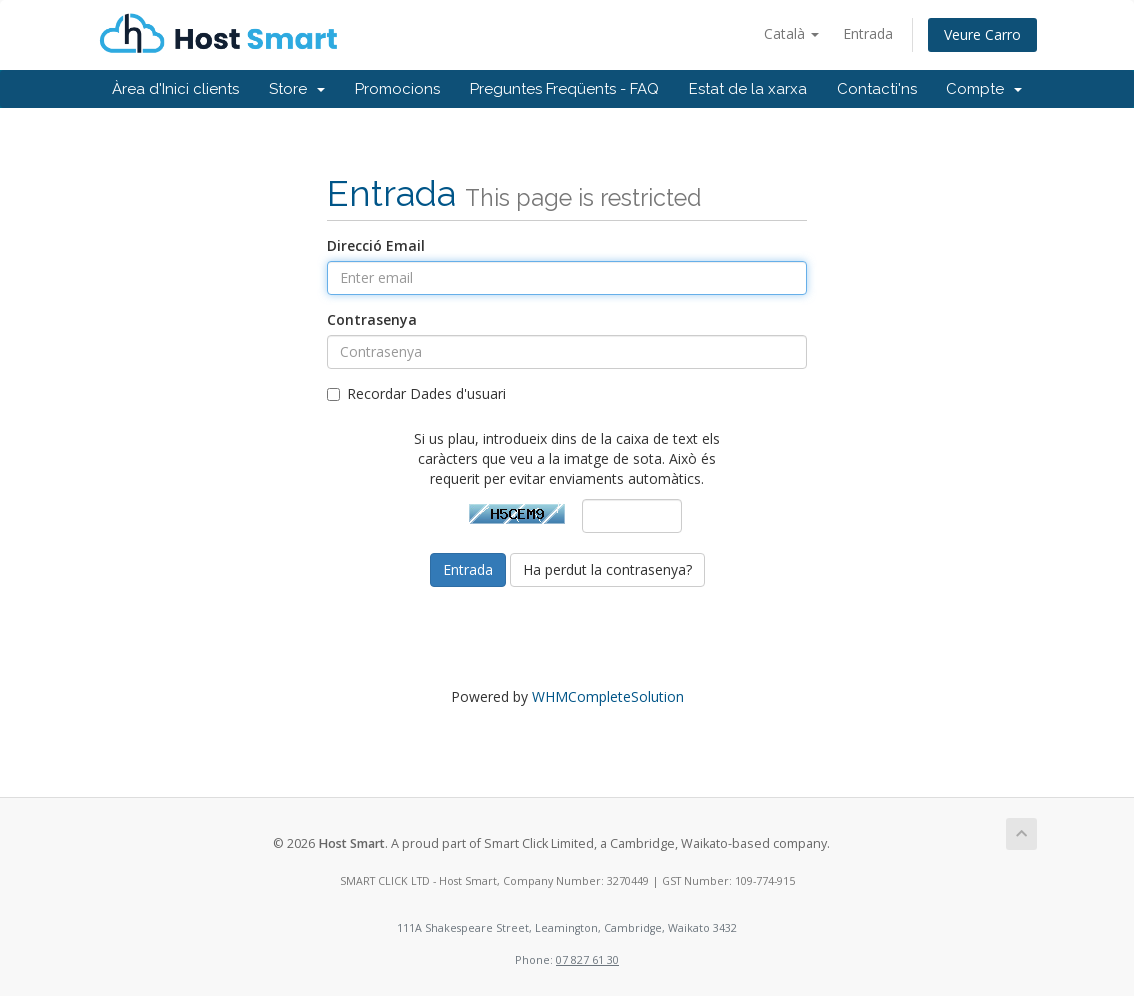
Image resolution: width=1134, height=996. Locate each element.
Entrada (868, 33)
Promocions (397, 89)
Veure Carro (982, 34)
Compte (984, 89)
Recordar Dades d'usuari (416, 393)
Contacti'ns (877, 89)
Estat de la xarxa (748, 89)
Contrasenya (372, 319)
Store (297, 89)
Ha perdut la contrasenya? (607, 569)
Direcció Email (376, 245)
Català (791, 33)
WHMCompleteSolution (608, 696)
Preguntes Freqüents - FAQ (564, 89)
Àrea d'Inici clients (175, 89)
